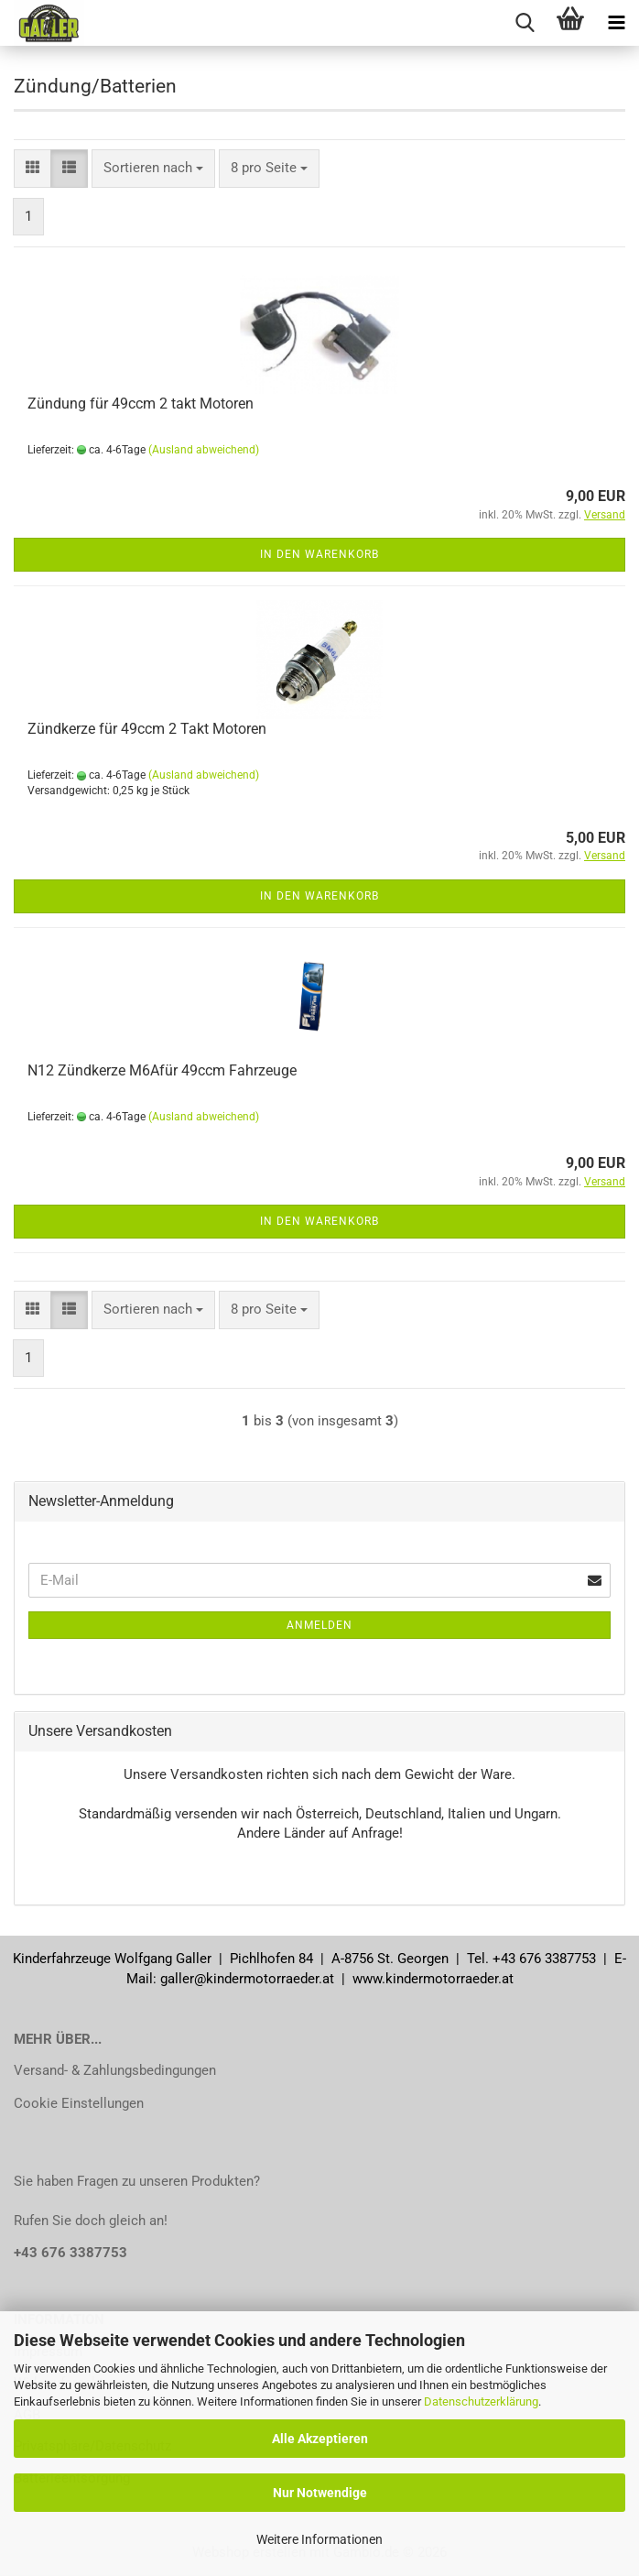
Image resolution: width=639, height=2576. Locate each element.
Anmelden (319, 1625)
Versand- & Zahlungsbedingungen (115, 2070)
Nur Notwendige (320, 2492)
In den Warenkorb (319, 554)
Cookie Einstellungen (79, 2103)
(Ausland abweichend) (203, 449)
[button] (32, 168)
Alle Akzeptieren (320, 2438)
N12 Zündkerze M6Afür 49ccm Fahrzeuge (162, 1070)
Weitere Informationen (319, 2539)
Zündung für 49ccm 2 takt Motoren (140, 403)
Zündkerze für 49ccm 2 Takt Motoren (146, 728)
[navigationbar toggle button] (616, 23)
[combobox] (153, 168)
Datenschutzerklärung (481, 2401)
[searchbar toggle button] (524, 23)
